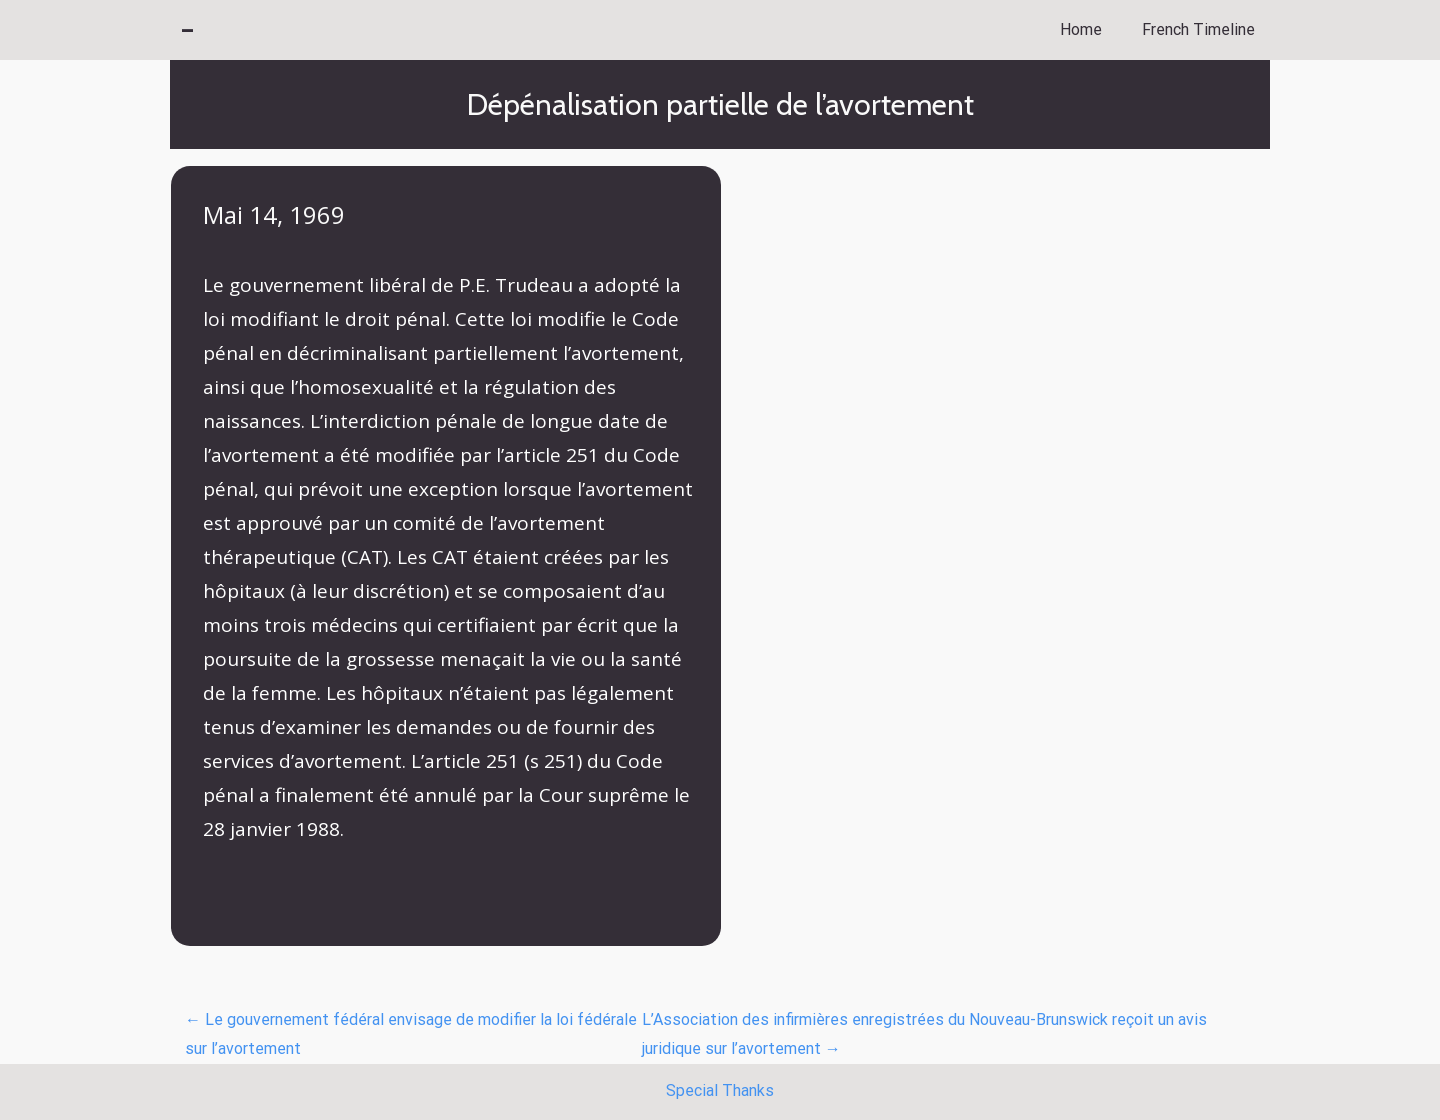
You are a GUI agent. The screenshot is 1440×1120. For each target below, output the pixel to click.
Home (1081, 29)
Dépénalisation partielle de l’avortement (720, 104)
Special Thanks (720, 1090)
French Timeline (1198, 29)
